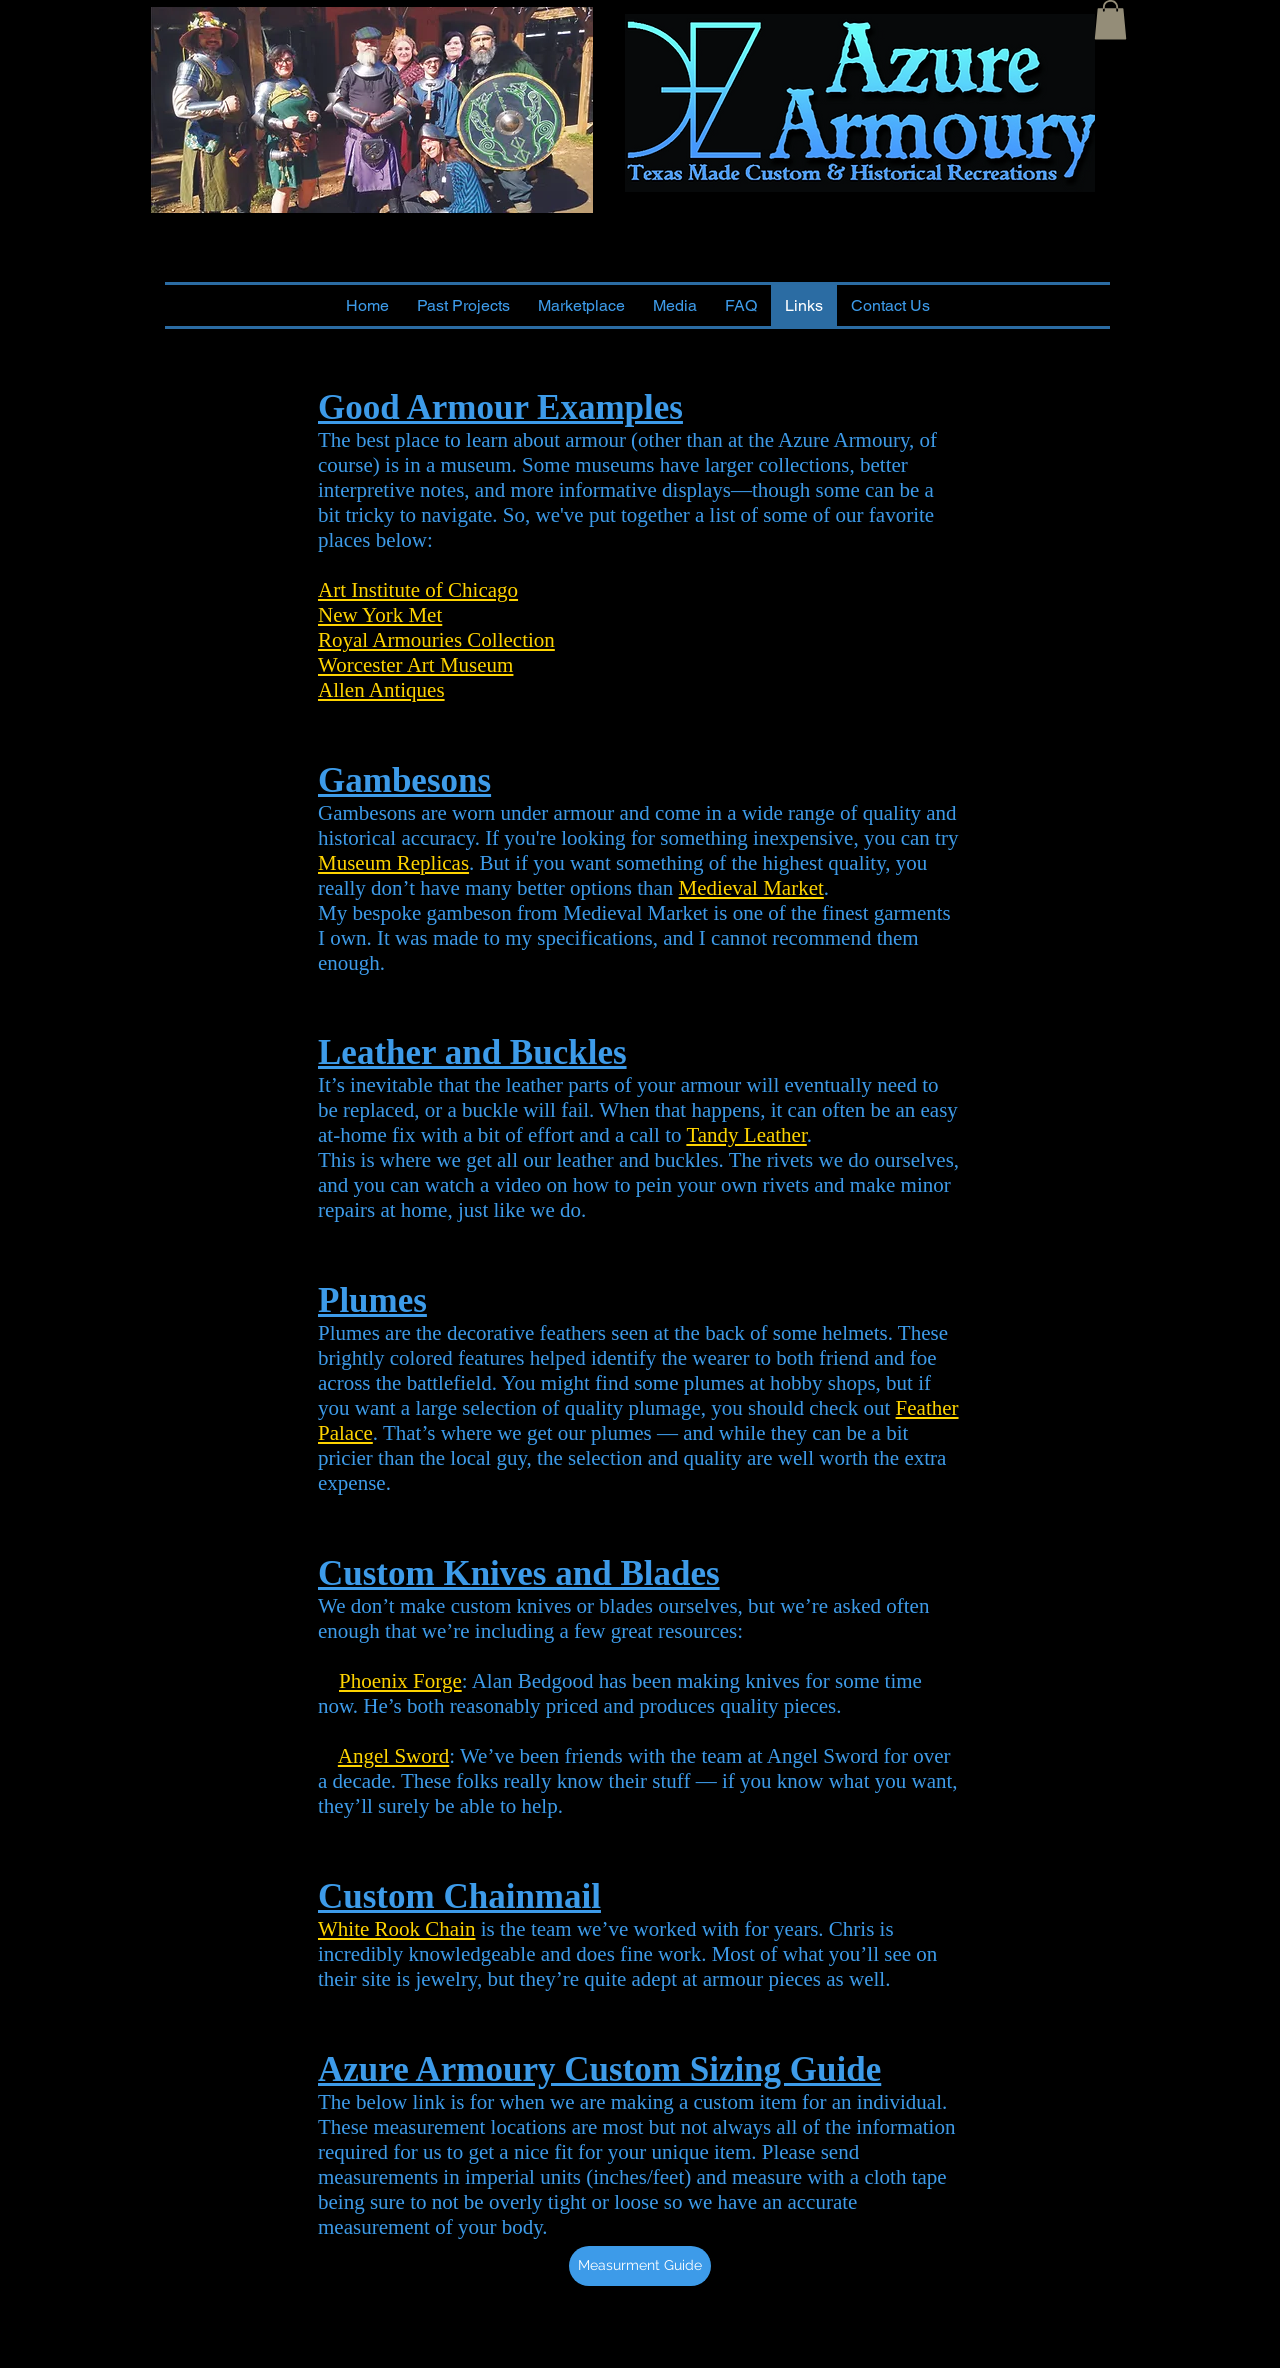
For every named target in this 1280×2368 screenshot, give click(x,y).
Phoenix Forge (400, 1681)
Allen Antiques (381, 690)
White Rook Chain (396, 1929)
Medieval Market (751, 888)
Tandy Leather (746, 1135)
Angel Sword (393, 1756)
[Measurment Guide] (640, 2266)
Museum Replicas (393, 863)
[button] (1110, 19)
